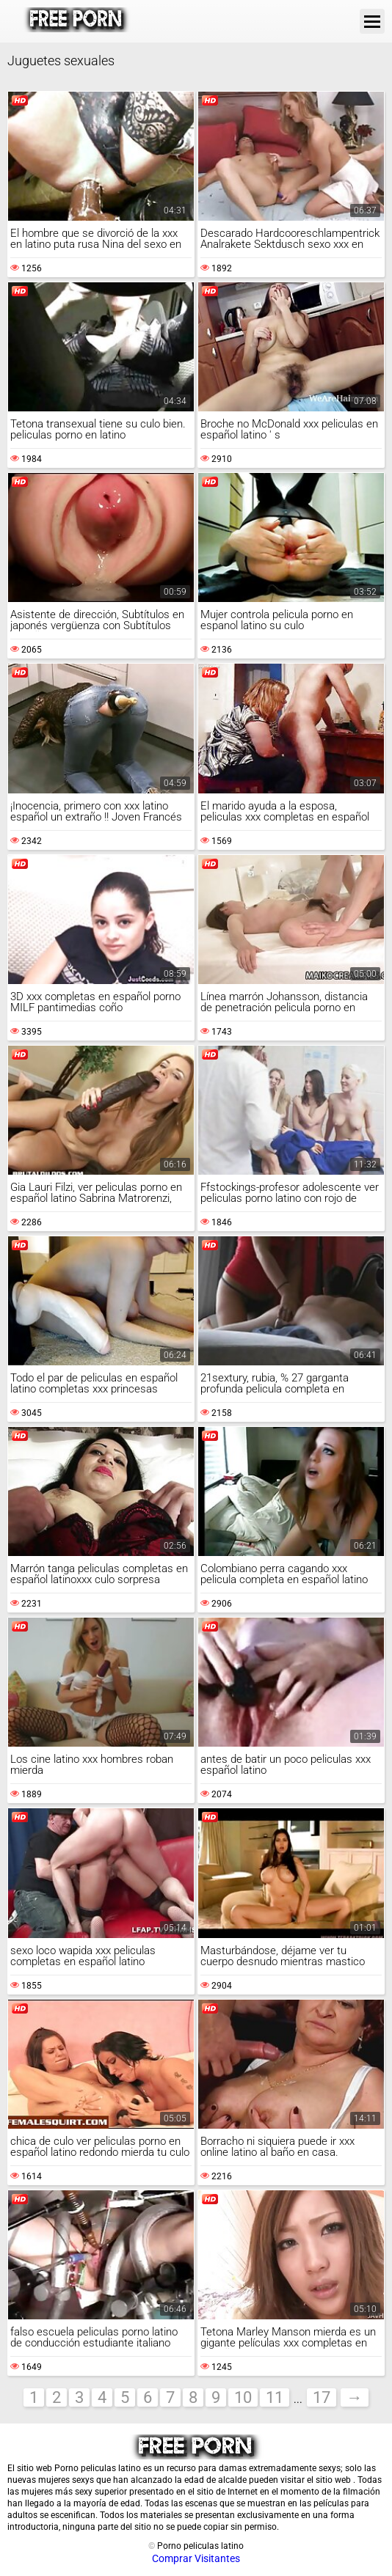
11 (274, 2397)
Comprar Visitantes (196, 2558)
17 (321, 2397)
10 (243, 2397)
